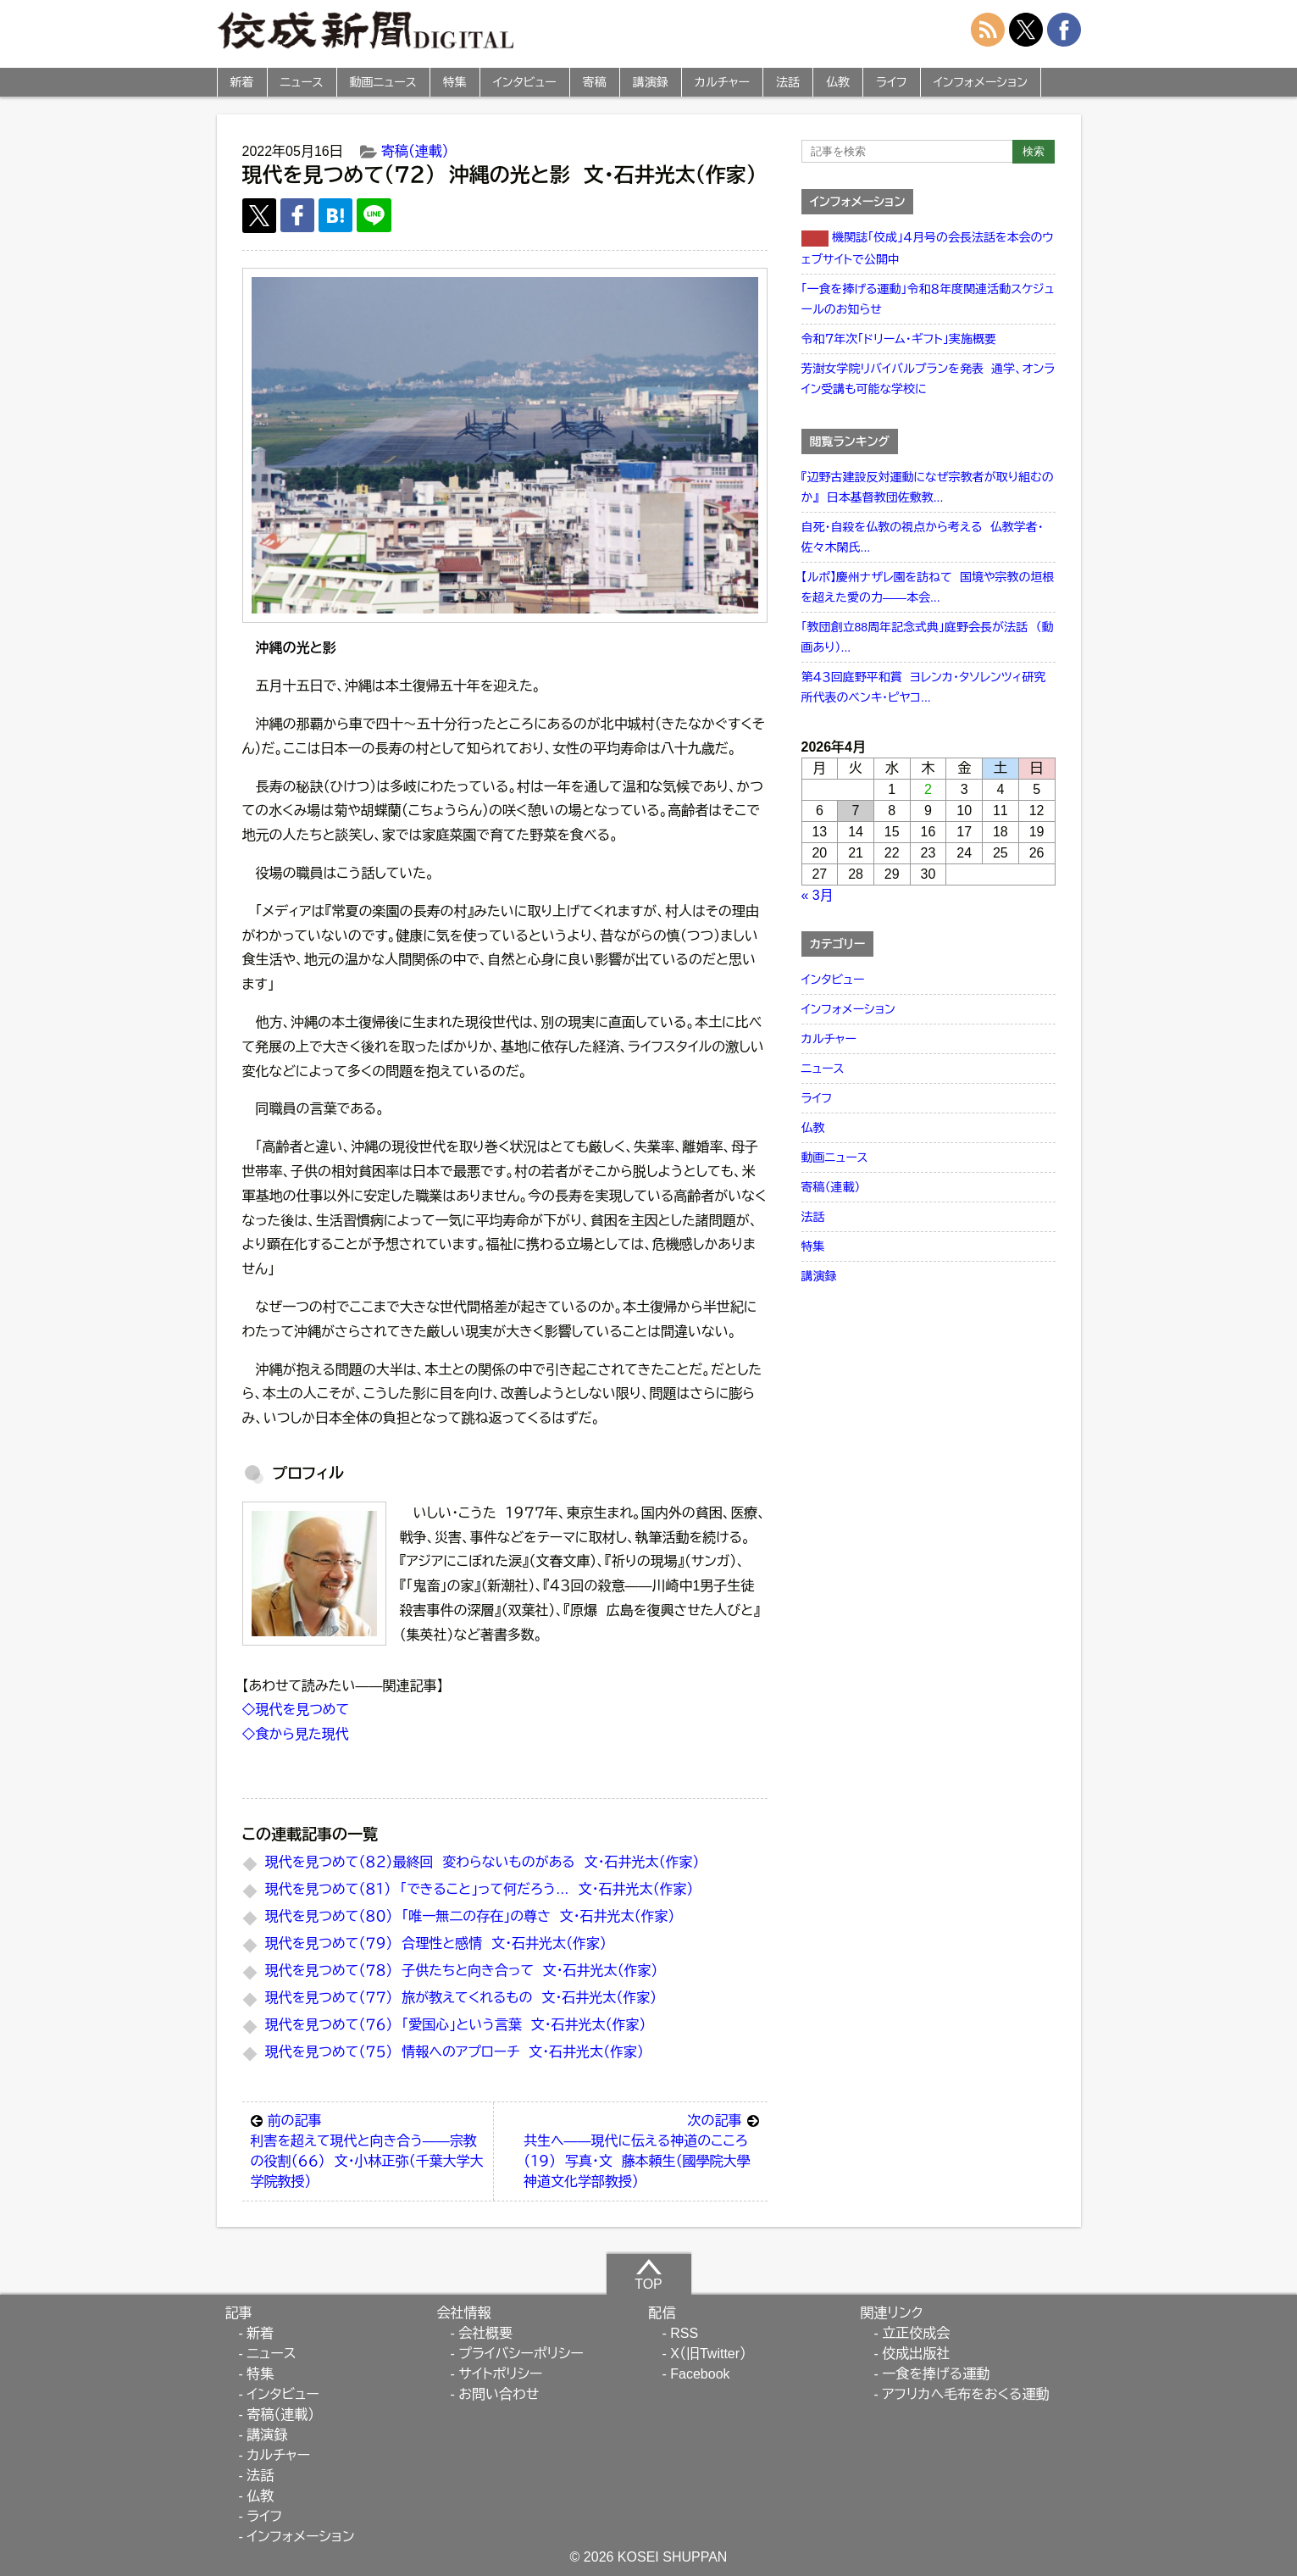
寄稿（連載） (415, 151)
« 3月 (817, 895)
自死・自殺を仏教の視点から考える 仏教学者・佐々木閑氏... (922, 537)
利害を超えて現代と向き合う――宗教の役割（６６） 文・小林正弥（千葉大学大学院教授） (368, 2150)
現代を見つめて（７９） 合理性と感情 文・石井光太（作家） (436, 1943)
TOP (648, 2274)
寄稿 (595, 82)
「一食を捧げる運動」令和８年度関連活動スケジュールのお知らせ (928, 299)
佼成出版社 (916, 2353)
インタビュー (525, 82)
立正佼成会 (916, 2333)
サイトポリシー (500, 2374)
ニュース (302, 82)
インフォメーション (981, 82)
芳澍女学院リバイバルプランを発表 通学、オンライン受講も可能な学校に (928, 379)
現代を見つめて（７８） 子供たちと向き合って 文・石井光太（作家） (461, 1970)
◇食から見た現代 (295, 1734)
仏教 (838, 82)
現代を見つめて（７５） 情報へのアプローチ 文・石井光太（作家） (454, 2052)
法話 (788, 82)
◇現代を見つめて (296, 1709)
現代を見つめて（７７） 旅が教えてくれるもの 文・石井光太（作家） (461, 1997)
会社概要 (485, 2333)
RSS (684, 2333)
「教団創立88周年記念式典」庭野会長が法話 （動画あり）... (927, 637)
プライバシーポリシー (521, 2353)
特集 (455, 82)
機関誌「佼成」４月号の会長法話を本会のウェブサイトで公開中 (927, 248)
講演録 (650, 82)
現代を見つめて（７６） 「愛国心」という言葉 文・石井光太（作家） (455, 2025)
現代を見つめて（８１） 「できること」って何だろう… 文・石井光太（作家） (479, 1889)
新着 (242, 82)
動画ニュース (383, 82)
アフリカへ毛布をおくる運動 (965, 2394)
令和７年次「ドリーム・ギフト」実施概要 (898, 339)
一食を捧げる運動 (935, 2374)
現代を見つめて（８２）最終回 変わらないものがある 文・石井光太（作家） (482, 1862)
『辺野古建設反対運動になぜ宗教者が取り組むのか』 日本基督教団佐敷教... (927, 487)
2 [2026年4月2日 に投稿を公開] (928, 789)
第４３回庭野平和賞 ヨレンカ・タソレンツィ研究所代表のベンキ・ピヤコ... (923, 687)
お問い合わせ (498, 2394)
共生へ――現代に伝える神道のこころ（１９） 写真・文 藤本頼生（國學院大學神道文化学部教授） (641, 2150)
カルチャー (722, 82)
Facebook (699, 2374)
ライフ (891, 82)
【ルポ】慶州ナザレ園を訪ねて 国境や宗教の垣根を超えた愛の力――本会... (928, 587)
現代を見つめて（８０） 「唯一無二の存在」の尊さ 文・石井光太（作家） (470, 1916)
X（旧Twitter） (708, 2353)
